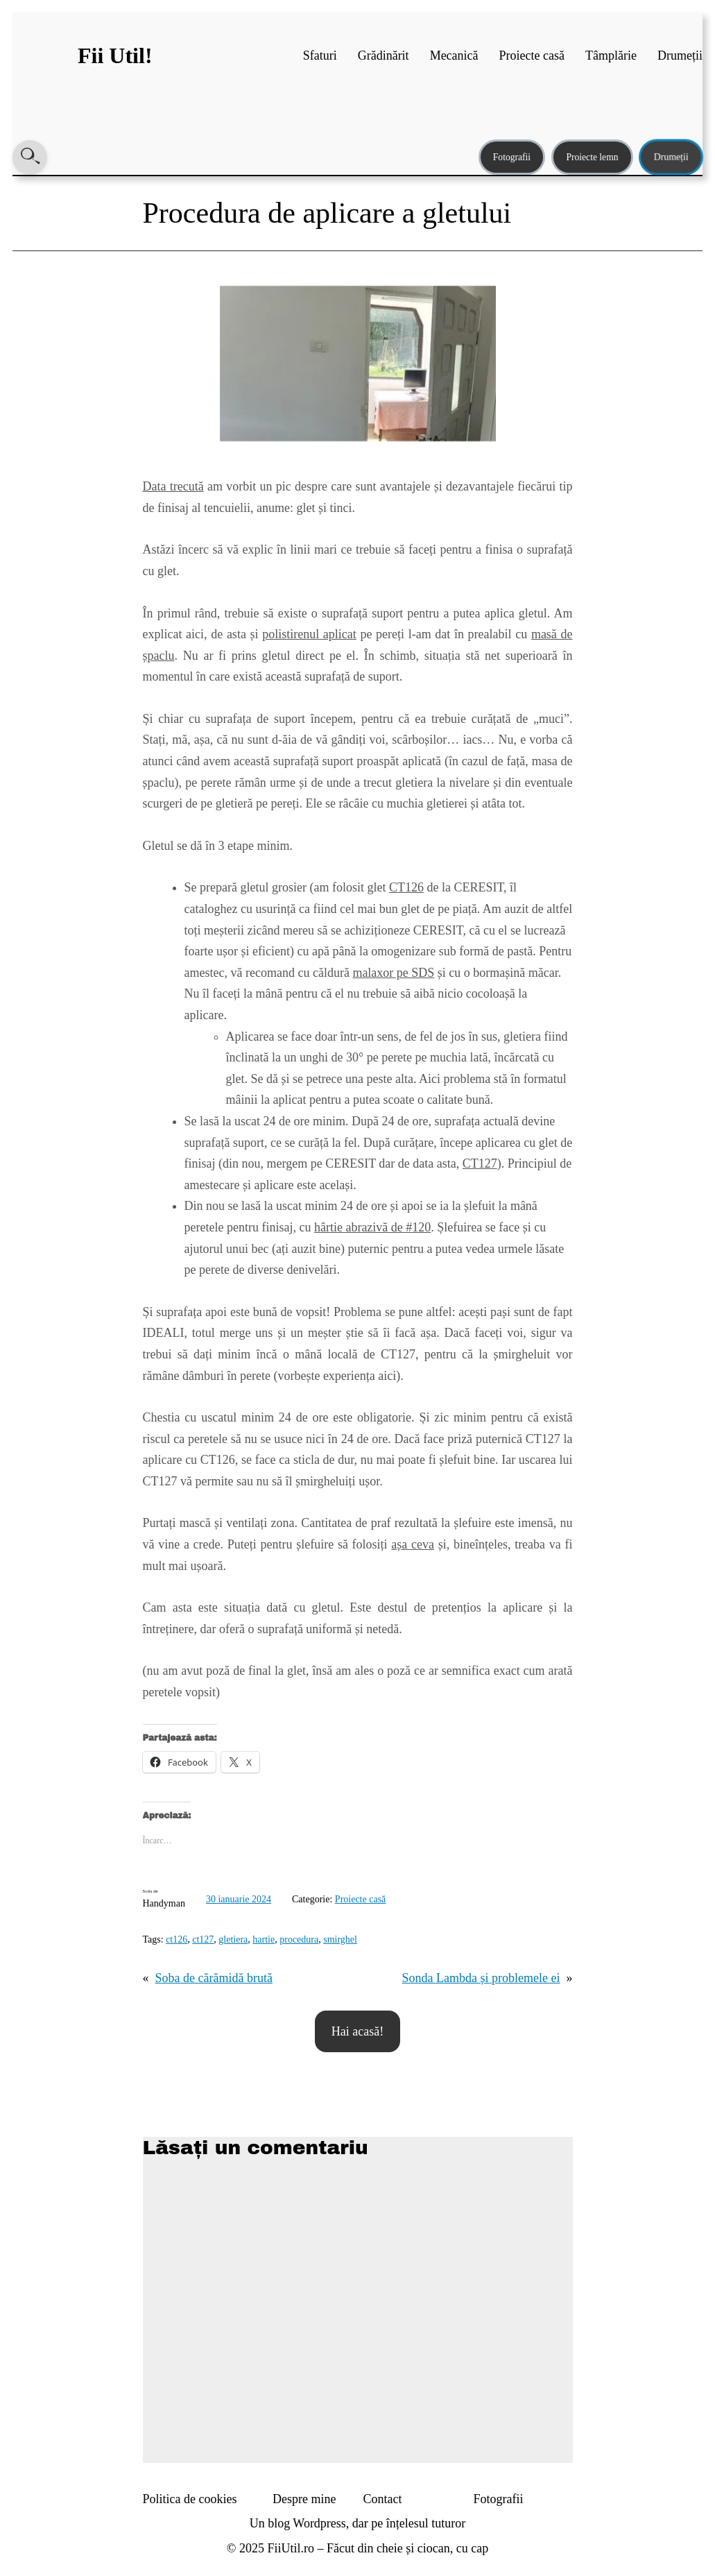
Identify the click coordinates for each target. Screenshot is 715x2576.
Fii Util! (115, 55)
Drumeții (671, 157)
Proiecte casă (360, 1899)
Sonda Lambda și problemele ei (481, 1978)
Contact (382, 2499)
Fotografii (512, 157)
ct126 (176, 1939)
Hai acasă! (357, 2031)
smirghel (340, 1939)
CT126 (406, 887)
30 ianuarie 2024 (238, 1899)
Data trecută (173, 486)
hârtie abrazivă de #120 (372, 1227)
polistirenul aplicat (309, 634)
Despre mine (304, 2499)
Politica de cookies (190, 2499)
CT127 (480, 1163)
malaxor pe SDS (393, 973)
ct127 (203, 1939)
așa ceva (412, 1544)
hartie (263, 1939)
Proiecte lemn (592, 157)
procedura (298, 1939)
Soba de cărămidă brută (214, 1978)
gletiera (233, 1939)
